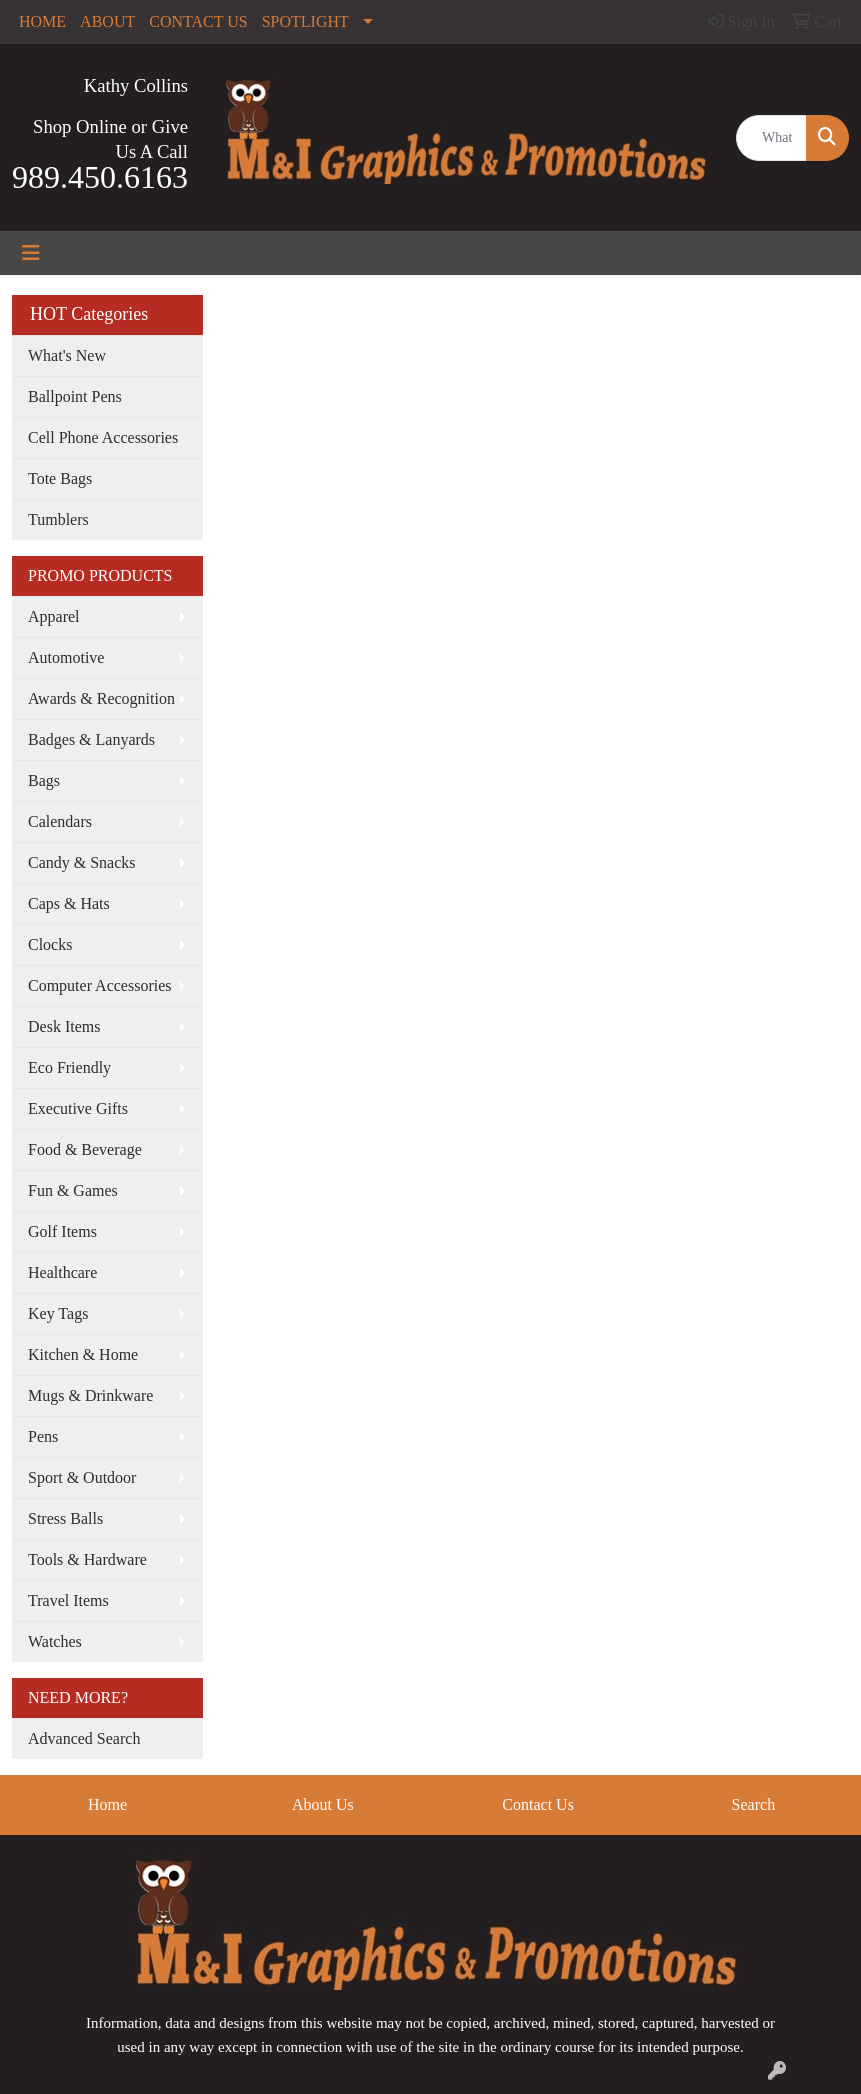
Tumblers (58, 519)
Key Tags (58, 1313)
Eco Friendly (69, 1067)
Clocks (50, 944)
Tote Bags (60, 478)
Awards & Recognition (101, 698)
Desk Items (64, 1026)
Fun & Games (73, 1190)
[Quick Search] (771, 138)
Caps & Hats (69, 903)
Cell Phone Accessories (103, 437)
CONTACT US (198, 21)
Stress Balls (65, 1518)
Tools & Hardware (87, 1559)
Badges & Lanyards (91, 739)
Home (107, 1804)
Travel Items (68, 1600)
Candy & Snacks (82, 862)
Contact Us (538, 1804)
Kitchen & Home (83, 1354)
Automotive (66, 657)
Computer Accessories (100, 985)
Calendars (60, 821)
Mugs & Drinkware (90, 1395)
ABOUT (107, 21)
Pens (43, 1436)
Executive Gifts (78, 1108)
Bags (44, 780)
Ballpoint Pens (75, 396)
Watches (55, 1641)
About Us (323, 1804)
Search (754, 1804)
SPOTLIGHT (305, 21)
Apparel (54, 616)
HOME (42, 21)
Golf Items (62, 1231)
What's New (67, 355)
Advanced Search (84, 1738)
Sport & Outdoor (82, 1477)
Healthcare (62, 1272)
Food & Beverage (85, 1149)
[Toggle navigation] (31, 253)
